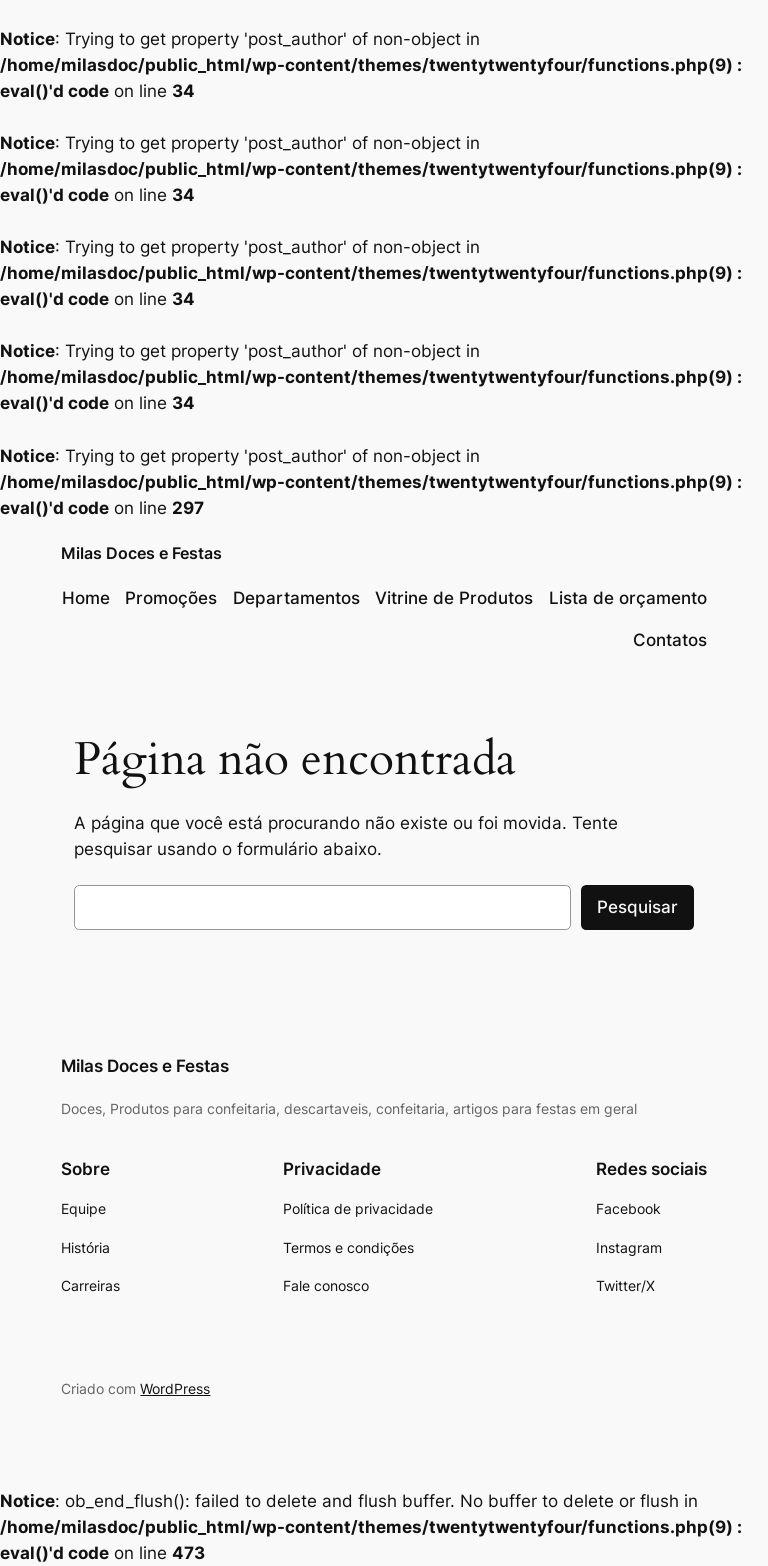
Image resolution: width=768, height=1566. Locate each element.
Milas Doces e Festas (141, 553)
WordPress (175, 1388)
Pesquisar (637, 907)
